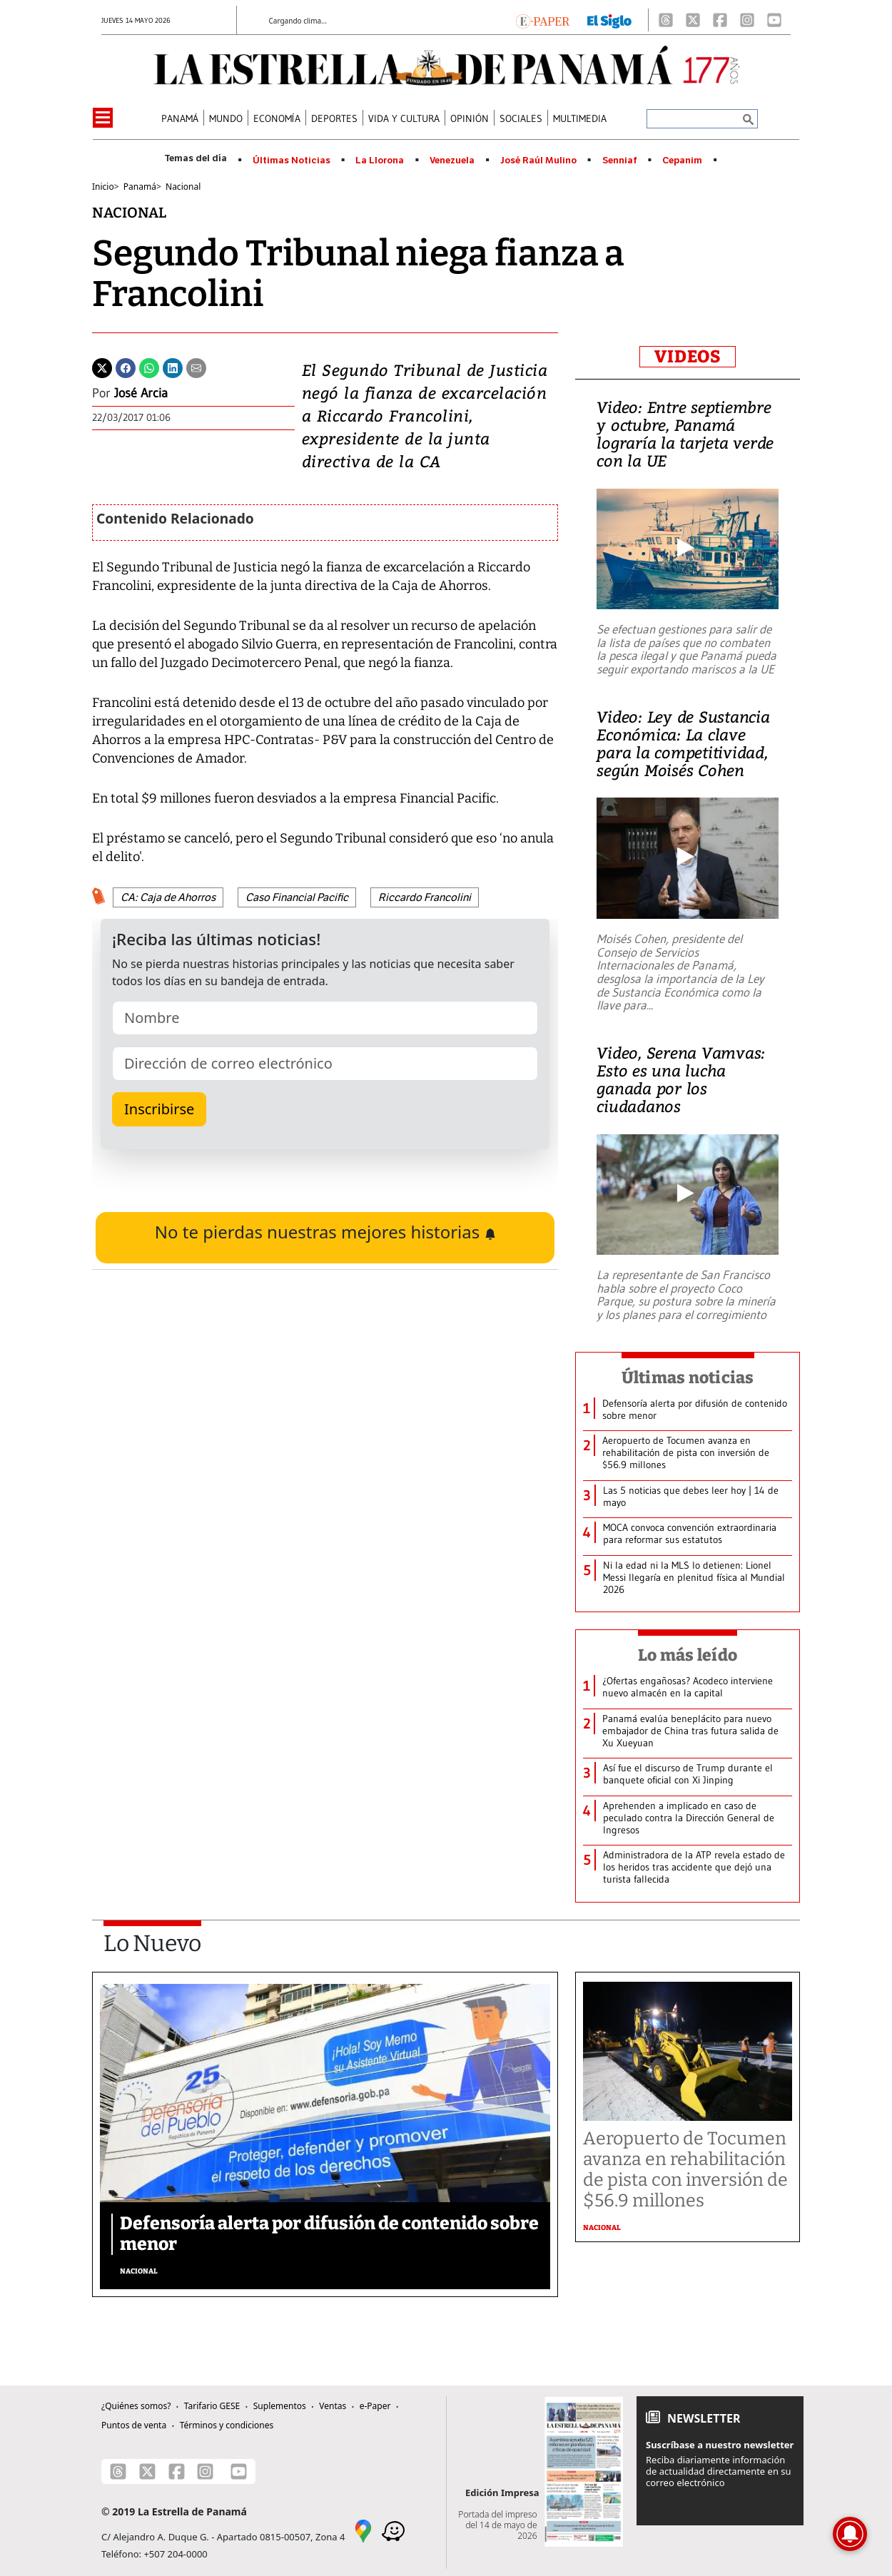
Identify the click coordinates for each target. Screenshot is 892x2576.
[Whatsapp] (149, 367)
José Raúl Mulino (538, 160)
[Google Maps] (363, 2529)
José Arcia (141, 393)
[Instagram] (747, 20)
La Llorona (379, 160)
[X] (692, 20)
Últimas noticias (688, 1378)
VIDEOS (687, 357)
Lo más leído (687, 1655)
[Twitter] (102, 367)
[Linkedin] (173, 367)
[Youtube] (774, 20)
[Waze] (393, 2529)
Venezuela (452, 160)
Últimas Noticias (291, 160)
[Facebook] (720, 20)
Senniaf (619, 160)
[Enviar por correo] (196, 367)
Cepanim (682, 160)
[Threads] (665, 20)
